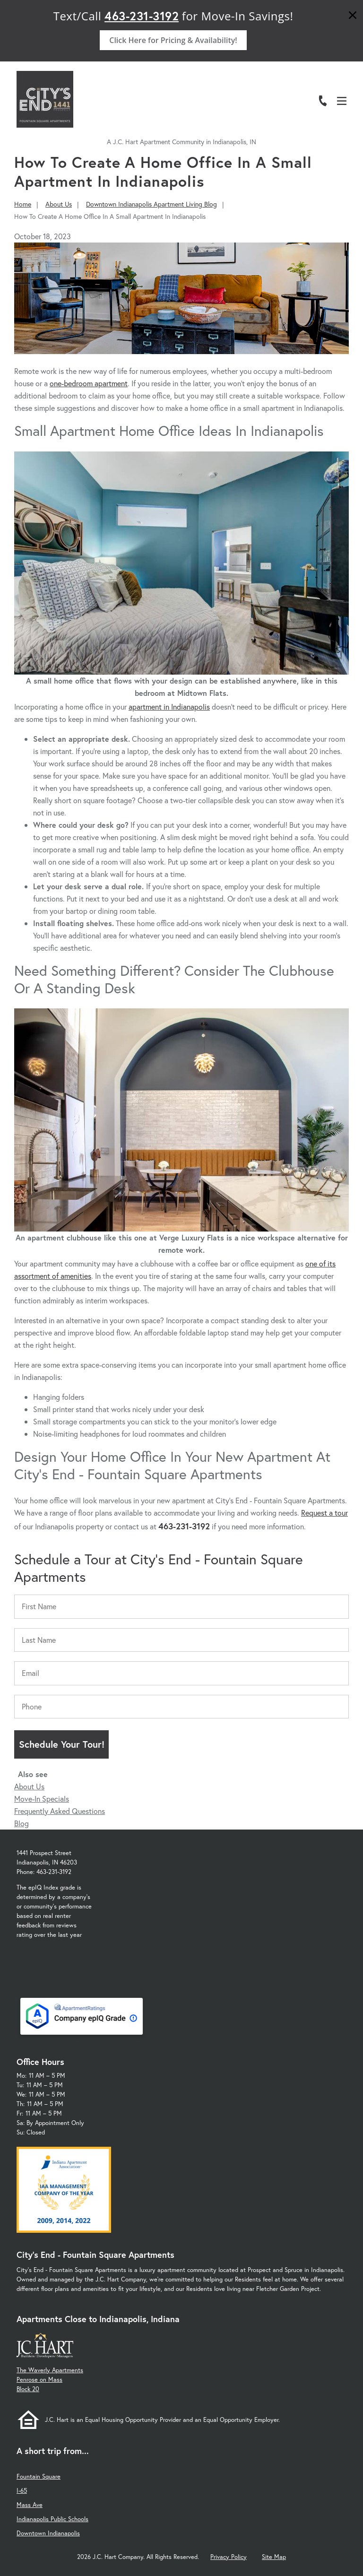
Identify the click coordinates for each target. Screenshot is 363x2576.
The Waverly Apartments (50, 2370)
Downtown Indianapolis (48, 2533)
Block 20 (28, 2389)
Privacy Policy (228, 2557)
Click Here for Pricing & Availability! (173, 40)
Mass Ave (30, 2505)
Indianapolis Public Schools (52, 2519)
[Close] (352, 16)
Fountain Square (38, 2476)
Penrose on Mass (39, 2380)
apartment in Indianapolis (169, 706)
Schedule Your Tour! (61, 1744)
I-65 (22, 2491)
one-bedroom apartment (89, 383)
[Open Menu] (341, 100)
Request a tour (324, 1513)
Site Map (274, 2557)
